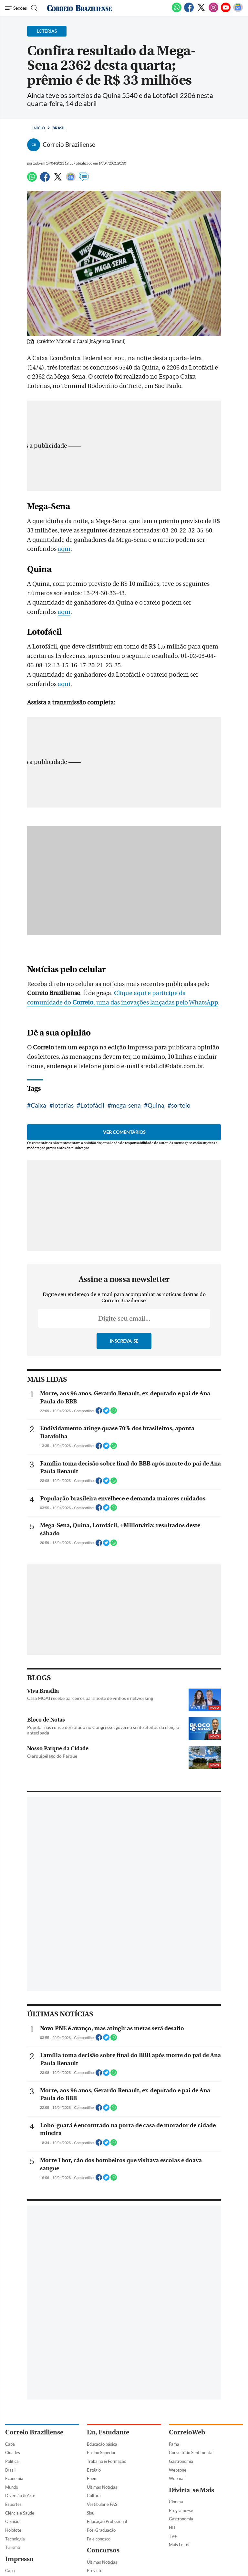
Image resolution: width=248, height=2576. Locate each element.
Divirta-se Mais (191, 2490)
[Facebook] (189, 11)
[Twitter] (201, 11)
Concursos (103, 2550)
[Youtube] (226, 11)
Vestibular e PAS (102, 2504)
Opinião (12, 2521)
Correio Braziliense (34, 2432)
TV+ (173, 2536)
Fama (174, 2444)
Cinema (176, 2501)
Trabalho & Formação (106, 2461)
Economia (14, 2478)
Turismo (12, 2547)
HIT (172, 2527)
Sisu (90, 2513)
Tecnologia (15, 2538)
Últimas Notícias (102, 2487)
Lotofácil (92, 1105)
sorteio (181, 1105)
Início (38, 127)
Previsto (94, 2570)
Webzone (177, 2470)
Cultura (94, 2495)
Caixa (38, 1105)
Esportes (13, 2504)
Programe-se (181, 2510)
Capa (10, 2444)
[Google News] (238, 11)
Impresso (19, 2559)
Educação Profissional (107, 2521)
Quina (156, 1105)
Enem (92, 2478)
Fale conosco (98, 2538)
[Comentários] (83, 179)
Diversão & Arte (20, 2495)
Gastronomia (181, 2461)
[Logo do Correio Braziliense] (79, 8)
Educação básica (102, 2444)
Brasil (58, 127)
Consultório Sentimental (191, 2452)
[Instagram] (213, 11)
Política (12, 2461)
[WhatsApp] (176, 11)
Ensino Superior (101, 2452)
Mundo (11, 2487)
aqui (64, 549)
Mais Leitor (179, 2544)
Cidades (12, 2452)
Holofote (13, 2530)
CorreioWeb (187, 2432)
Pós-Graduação (101, 2530)
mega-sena (126, 1105)
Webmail (177, 2478)
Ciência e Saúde (19, 2513)
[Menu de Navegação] (16, 8)
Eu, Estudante (108, 2432)
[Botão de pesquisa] (33, 8)
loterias (63, 1105)
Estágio (94, 2470)
